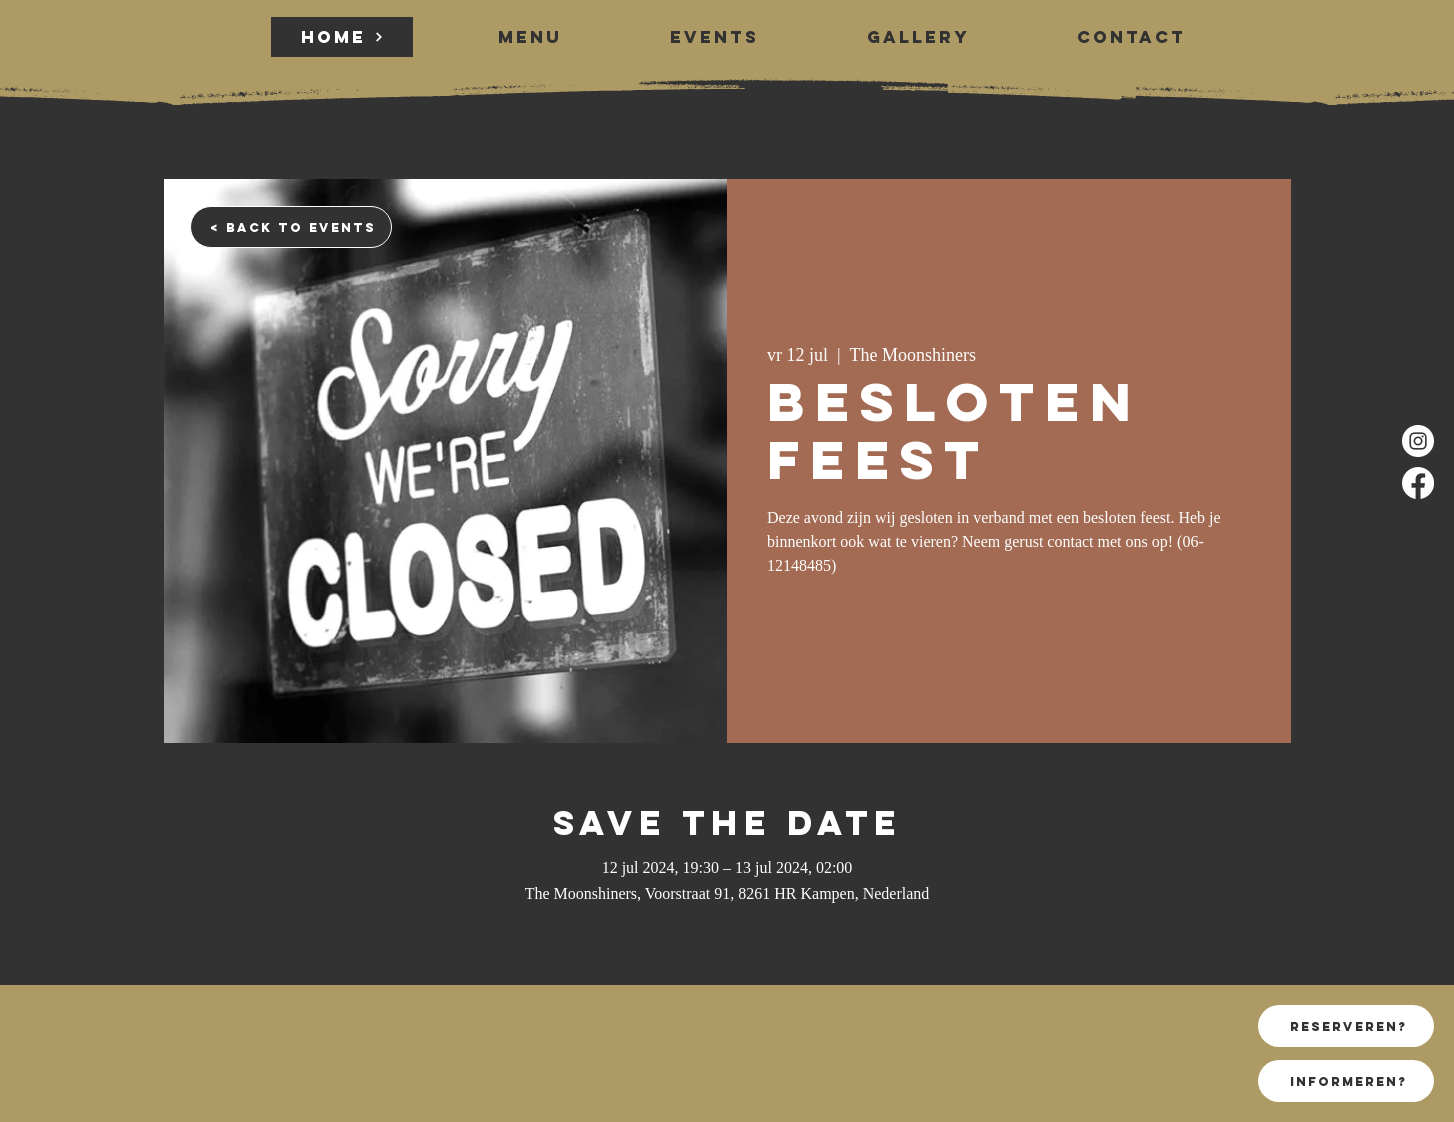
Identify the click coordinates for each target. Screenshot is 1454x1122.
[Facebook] (1418, 483)
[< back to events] (291, 227)
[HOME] (342, 37)
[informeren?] (1346, 1081)
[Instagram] (1418, 441)
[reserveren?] (1346, 1026)
